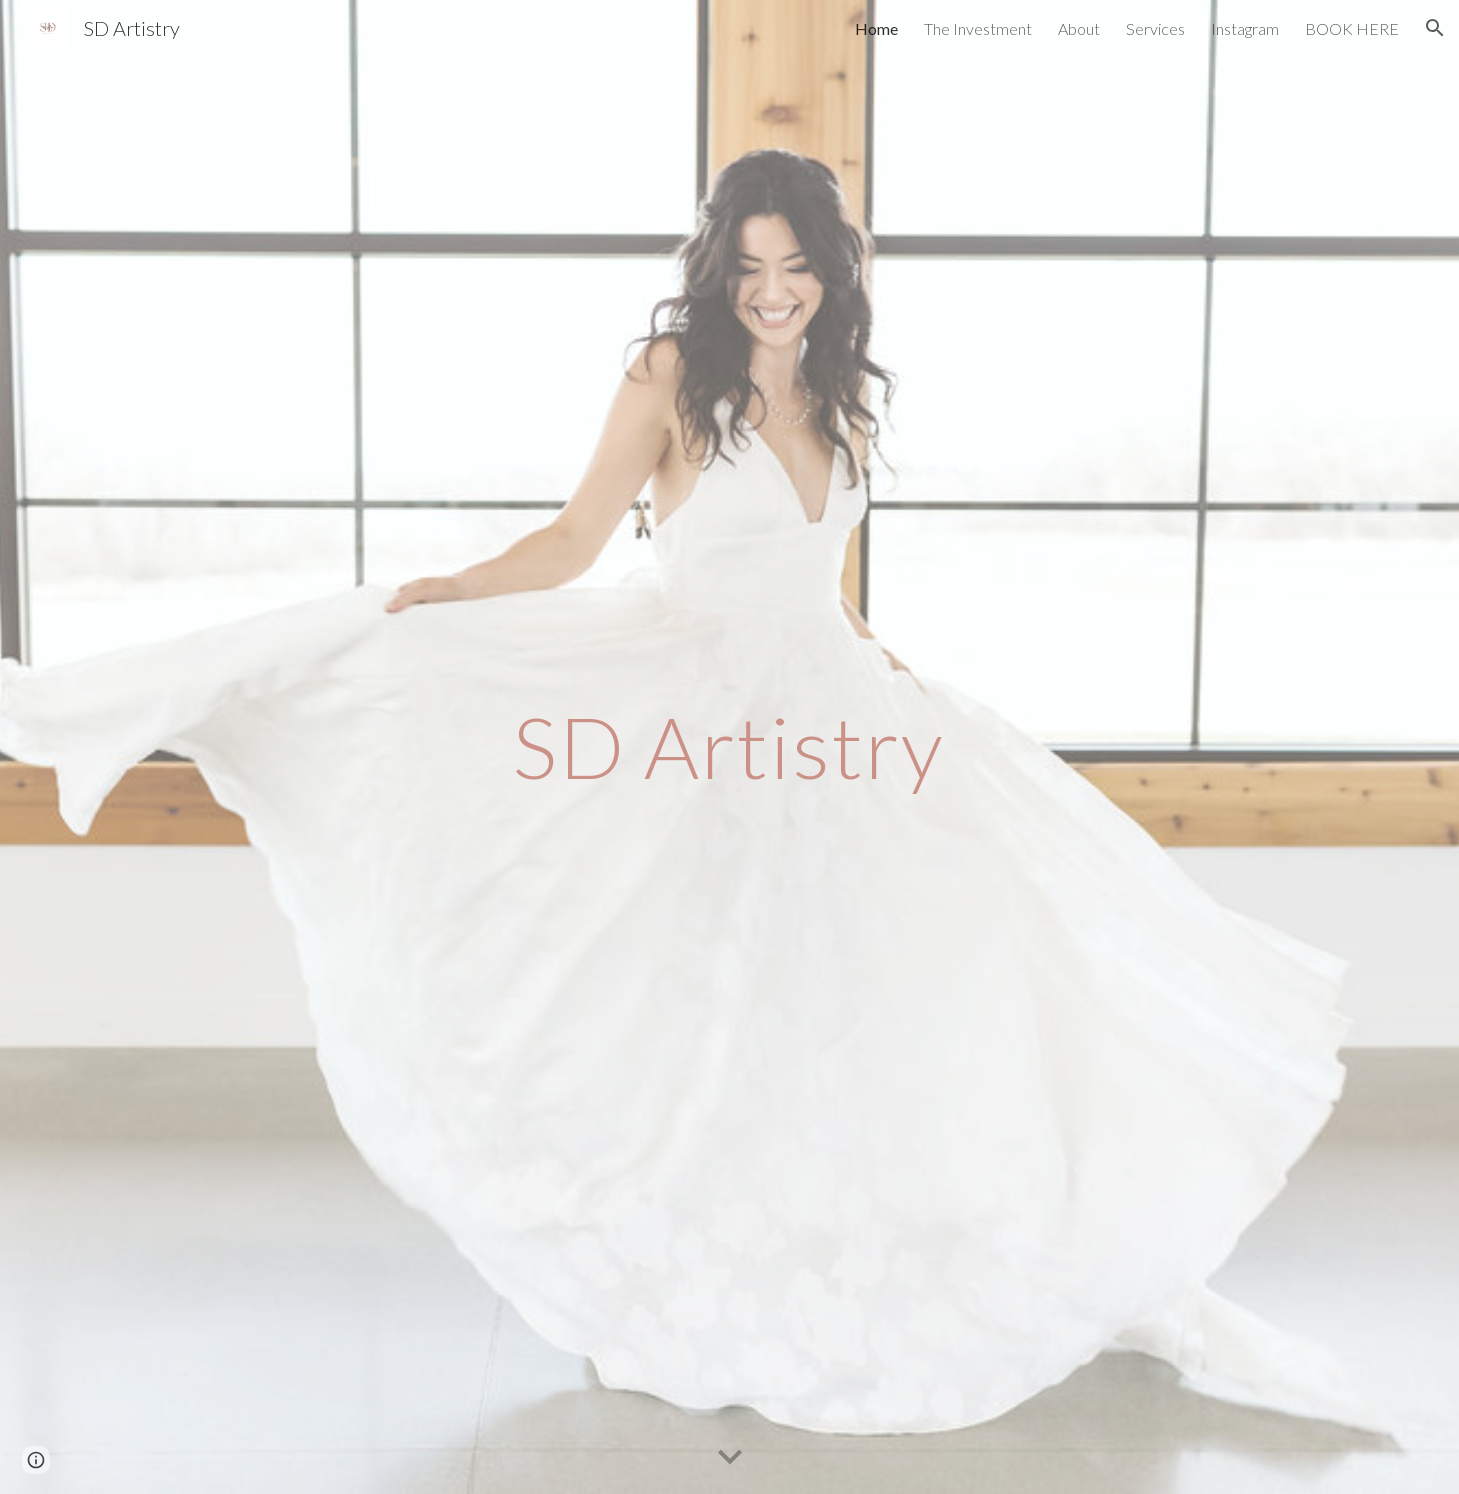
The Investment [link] (978, 28)
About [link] (1079, 28)
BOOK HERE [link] (1352, 28)
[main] (730, 746)
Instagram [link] (1245, 28)
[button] (1435, 28)
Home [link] (876, 28)
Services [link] (1155, 28)
